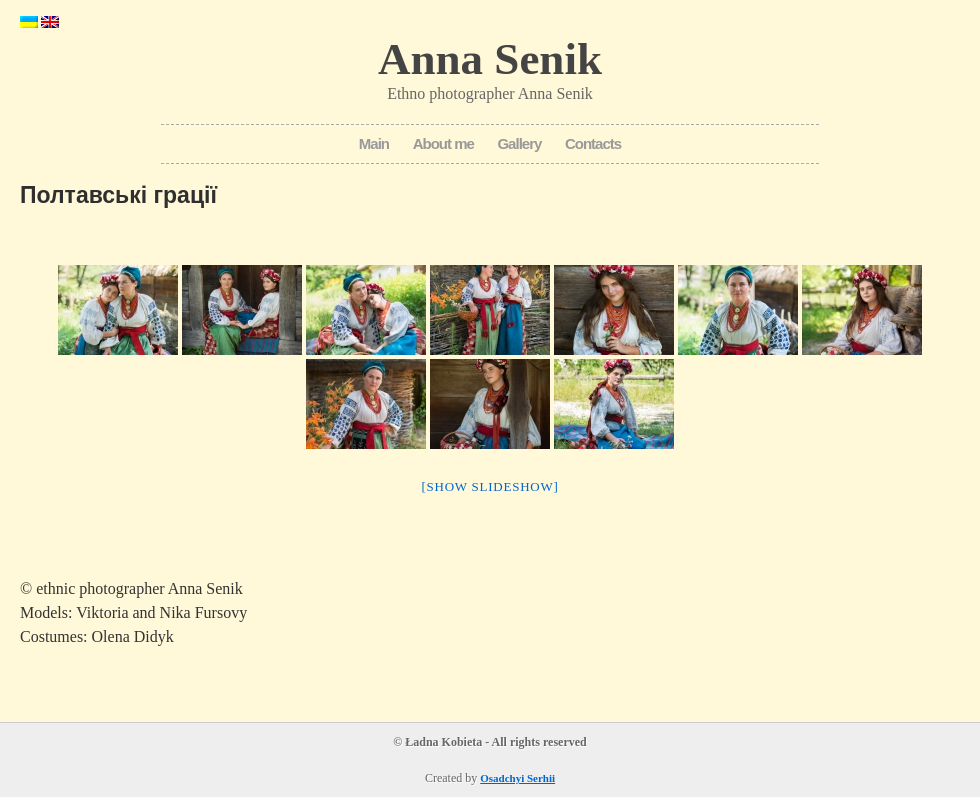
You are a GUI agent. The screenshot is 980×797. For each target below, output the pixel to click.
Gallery (519, 143)
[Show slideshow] (489, 486)
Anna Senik (490, 59)
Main (374, 143)
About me (443, 143)
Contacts (593, 143)
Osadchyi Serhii (517, 778)
